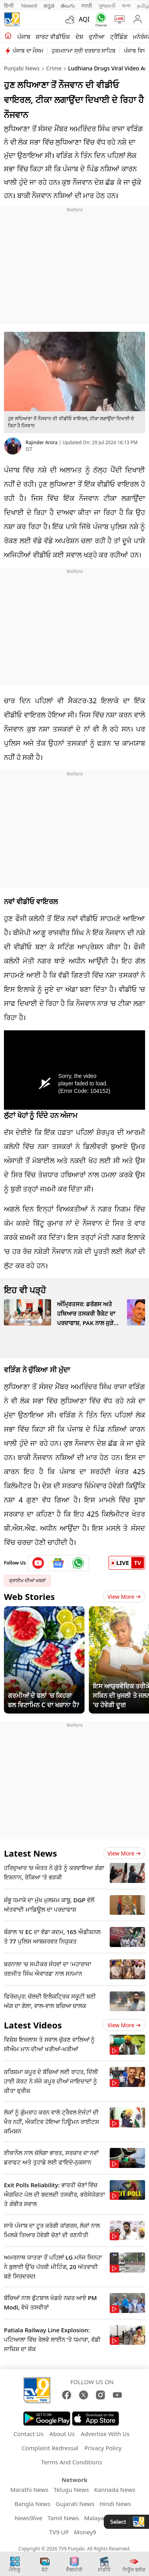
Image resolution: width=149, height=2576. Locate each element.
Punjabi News (22, 68)
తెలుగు (68, 5)
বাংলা (126, 5)
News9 (29, 5)
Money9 (85, 2532)
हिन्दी (9, 5)
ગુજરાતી (107, 5)
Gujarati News (75, 2504)
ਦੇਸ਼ (79, 36)
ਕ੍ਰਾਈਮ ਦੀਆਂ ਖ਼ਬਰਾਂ (27, 1580)
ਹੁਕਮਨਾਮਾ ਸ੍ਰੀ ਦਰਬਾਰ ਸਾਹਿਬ (84, 50)
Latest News (30, 1853)
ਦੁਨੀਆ (97, 36)
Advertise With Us (105, 2434)
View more (124, 1853)
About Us (62, 2434)
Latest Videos (33, 2025)
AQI (84, 19)
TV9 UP (59, 2532)
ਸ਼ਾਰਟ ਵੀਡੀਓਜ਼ (53, 36)
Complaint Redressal (50, 2448)
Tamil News (63, 2518)
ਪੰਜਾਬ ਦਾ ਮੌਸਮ (28, 50)
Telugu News (71, 2489)
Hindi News (115, 2504)
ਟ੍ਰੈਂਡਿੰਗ (118, 36)
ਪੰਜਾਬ (23, 36)
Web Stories (29, 1596)
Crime (54, 68)
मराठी (86, 5)
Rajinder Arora (41, 442)
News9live (28, 2518)
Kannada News (114, 2489)
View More (124, 1596)
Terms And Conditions (71, 2462)
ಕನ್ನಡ (49, 5)
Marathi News (29, 2489)
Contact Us (28, 2434)
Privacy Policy (102, 2448)
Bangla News (32, 2504)
